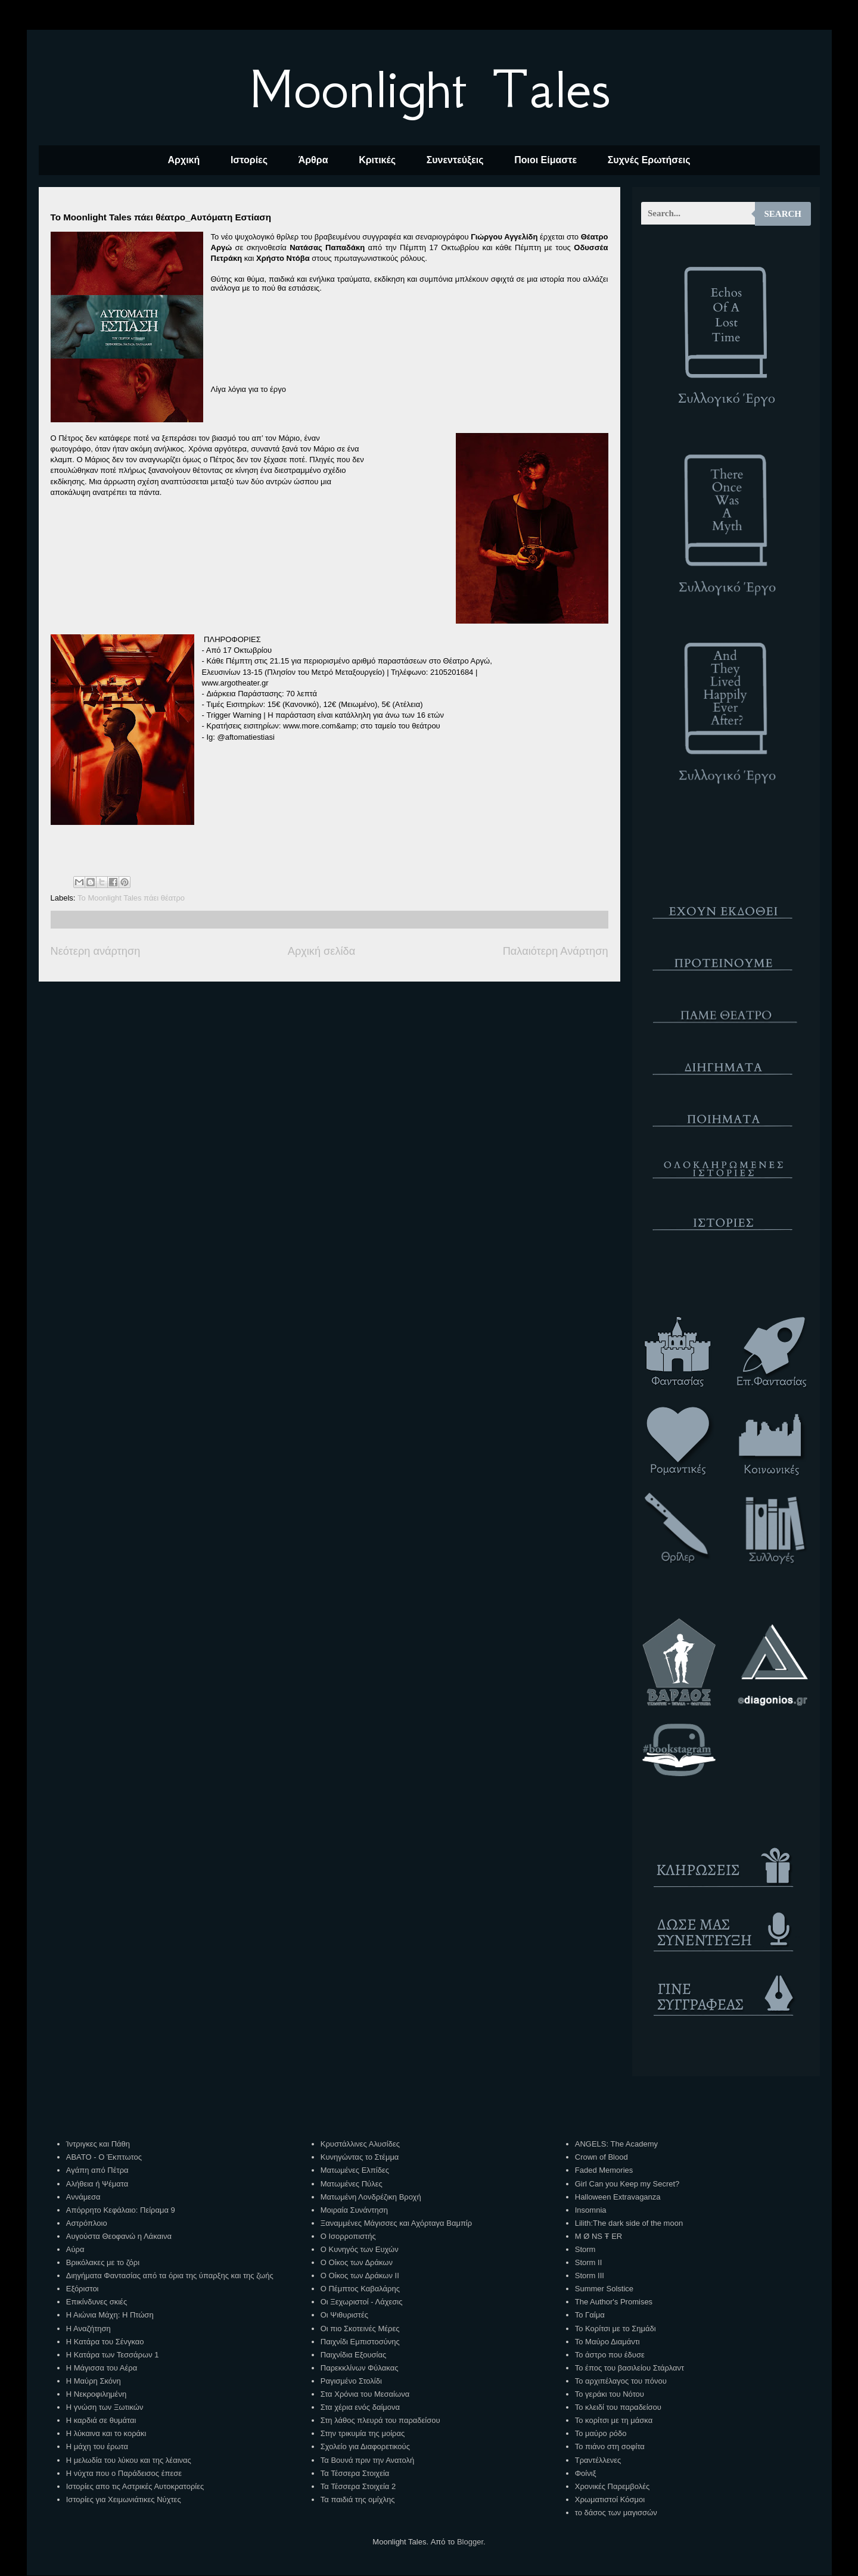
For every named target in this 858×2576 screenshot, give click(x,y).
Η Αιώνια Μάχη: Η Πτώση (110, 2314)
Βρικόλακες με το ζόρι (102, 2262)
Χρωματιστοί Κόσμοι (610, 2499)
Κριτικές (377, 160)
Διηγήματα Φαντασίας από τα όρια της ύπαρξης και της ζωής (169, 2275)
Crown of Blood (601, 2157)
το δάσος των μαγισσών (616, 2512)
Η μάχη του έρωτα (97, 2446)
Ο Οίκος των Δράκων (357, 2262)
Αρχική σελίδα (321, 951)
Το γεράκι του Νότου (609, 2394)
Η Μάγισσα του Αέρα (101, 2367)
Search (783, 214)
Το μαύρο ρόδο (601, 2433)
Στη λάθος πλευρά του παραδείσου (380, 2420)
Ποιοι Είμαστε (545, 160)
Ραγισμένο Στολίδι (351, 2380)
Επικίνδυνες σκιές (96, 2301)
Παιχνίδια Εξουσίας (353, 2354)
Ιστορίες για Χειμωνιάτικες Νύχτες (123, 2499)
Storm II (588, 2262)
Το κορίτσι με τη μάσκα (613, 2420)
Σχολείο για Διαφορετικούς (365, 2446)
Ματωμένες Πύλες (352, 2183)
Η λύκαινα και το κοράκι (106, 2433)
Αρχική (183, 160)
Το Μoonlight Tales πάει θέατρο (131, 897)
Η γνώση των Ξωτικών (105, 2407)
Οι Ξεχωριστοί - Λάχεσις (362, 2301)
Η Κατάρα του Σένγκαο (105, 2341)
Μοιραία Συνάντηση (354, 2210)
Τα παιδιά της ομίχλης (358, 2499)
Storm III (589, 2275)
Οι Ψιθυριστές (344, 2314)
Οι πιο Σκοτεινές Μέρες (360, 2328)
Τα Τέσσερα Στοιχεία (355, 2473)
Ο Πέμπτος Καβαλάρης (360, 2288)
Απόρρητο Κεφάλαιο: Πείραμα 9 (120, 2210)
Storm (585, 2249)
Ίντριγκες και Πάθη (98, 2143)
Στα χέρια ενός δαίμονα (360, 2407)
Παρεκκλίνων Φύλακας (360, 2367)
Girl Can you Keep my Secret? (627, 2183)
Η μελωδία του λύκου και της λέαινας (128, 2460)
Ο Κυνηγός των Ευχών (360, 2249)
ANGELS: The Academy (616, 2143)
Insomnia (591, 2210)
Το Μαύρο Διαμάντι (607, 2341)
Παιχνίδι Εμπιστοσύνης (360, 2341)
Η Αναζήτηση (88, 2328)
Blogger (470, 2541)
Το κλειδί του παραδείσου (618, 2407)
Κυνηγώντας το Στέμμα (360, 2157)
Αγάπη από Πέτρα (97, 2170)
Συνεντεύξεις (455, 160)
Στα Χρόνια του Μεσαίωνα (365, 2394)
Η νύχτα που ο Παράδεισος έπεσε (124, 2473)
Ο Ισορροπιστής (348, 2236)
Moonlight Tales (429, 88)
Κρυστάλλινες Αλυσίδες (360, 2143)
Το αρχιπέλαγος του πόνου (621, 2380)
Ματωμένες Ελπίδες (355, 2170)
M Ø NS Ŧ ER (598, 2236)
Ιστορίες (249, 160)
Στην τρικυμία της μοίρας (363, 2433)
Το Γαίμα (590, 2314)
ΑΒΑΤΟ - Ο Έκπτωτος (104, 2157)
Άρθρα (313, 160)
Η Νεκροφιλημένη (96, 2394)
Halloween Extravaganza (618, 2196)
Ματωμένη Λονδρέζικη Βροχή (371, 2196)
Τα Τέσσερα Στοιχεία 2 (358, 2486)
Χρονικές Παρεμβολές (612, 2486)
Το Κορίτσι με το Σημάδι (615, 2328)
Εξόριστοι (82, 2288)
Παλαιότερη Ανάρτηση (555, 951)
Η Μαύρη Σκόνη (93, 2380)
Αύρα (75, 2249)
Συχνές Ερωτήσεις (649, 160)
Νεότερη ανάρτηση (96, 951)
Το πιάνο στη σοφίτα (610, 2446)
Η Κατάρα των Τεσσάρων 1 (112, 2354)
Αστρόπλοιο (86, 2223)
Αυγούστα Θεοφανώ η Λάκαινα (119, 2236)
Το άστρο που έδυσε (610, 2354)
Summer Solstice (604, 2288)
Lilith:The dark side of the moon (629, 2223)
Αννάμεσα (83, 2196)
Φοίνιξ (585, 2473)
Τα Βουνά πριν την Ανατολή (368, 2460)
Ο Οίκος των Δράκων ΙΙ (360, 2275)
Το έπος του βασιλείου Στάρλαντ (629, 2367)
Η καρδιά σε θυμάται (101, 2420)
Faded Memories (604, 2170)
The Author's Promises (613, 2301)
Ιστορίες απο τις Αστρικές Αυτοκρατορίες (135, 2486)
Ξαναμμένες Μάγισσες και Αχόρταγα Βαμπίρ (396, 2223)
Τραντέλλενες (598, 2460)
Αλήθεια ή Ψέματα (97, 2183)
